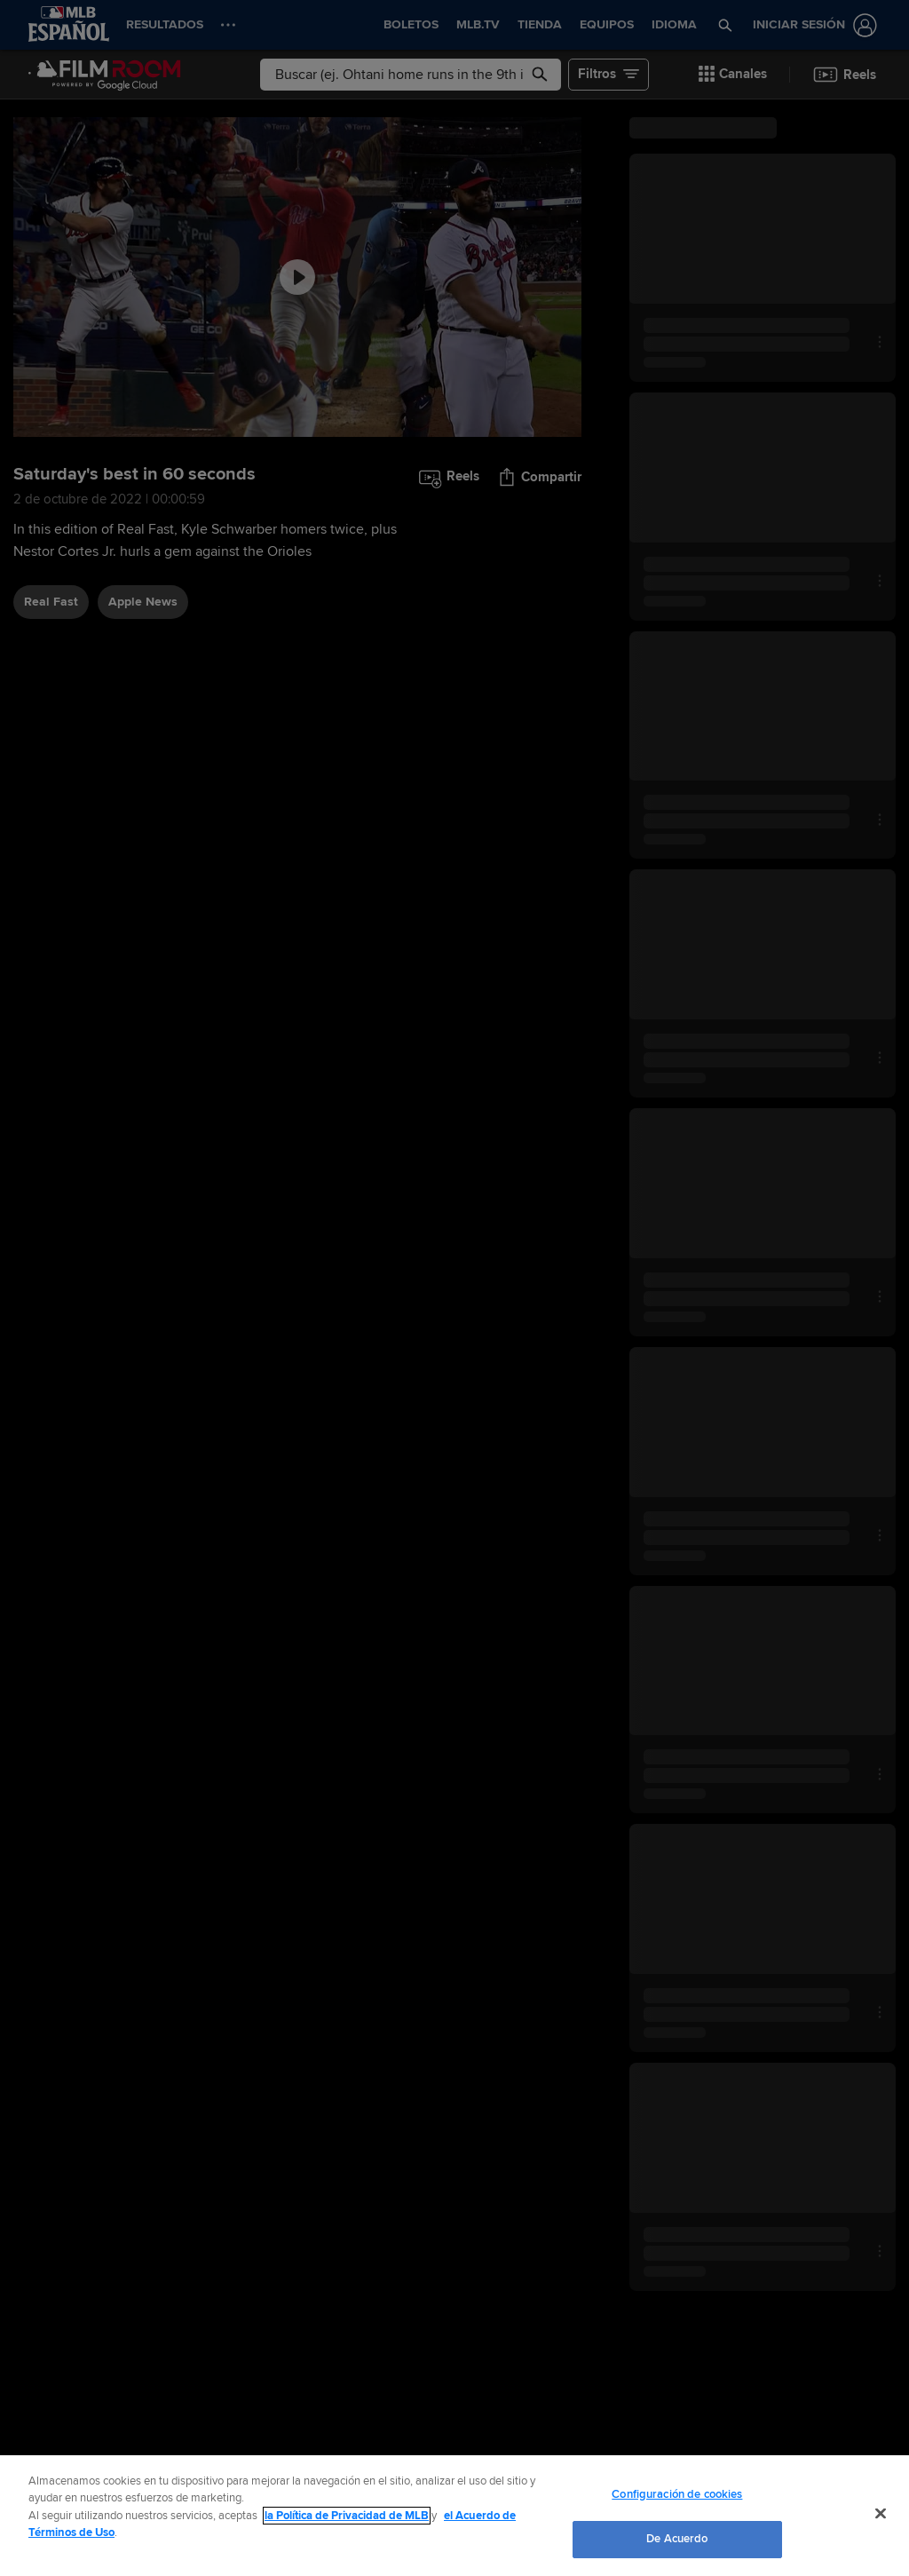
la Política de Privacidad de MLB (347, 2516)
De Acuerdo (676, 2539)
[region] (454, 2515)
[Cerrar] (880, 2512)
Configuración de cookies (677, 2494)
